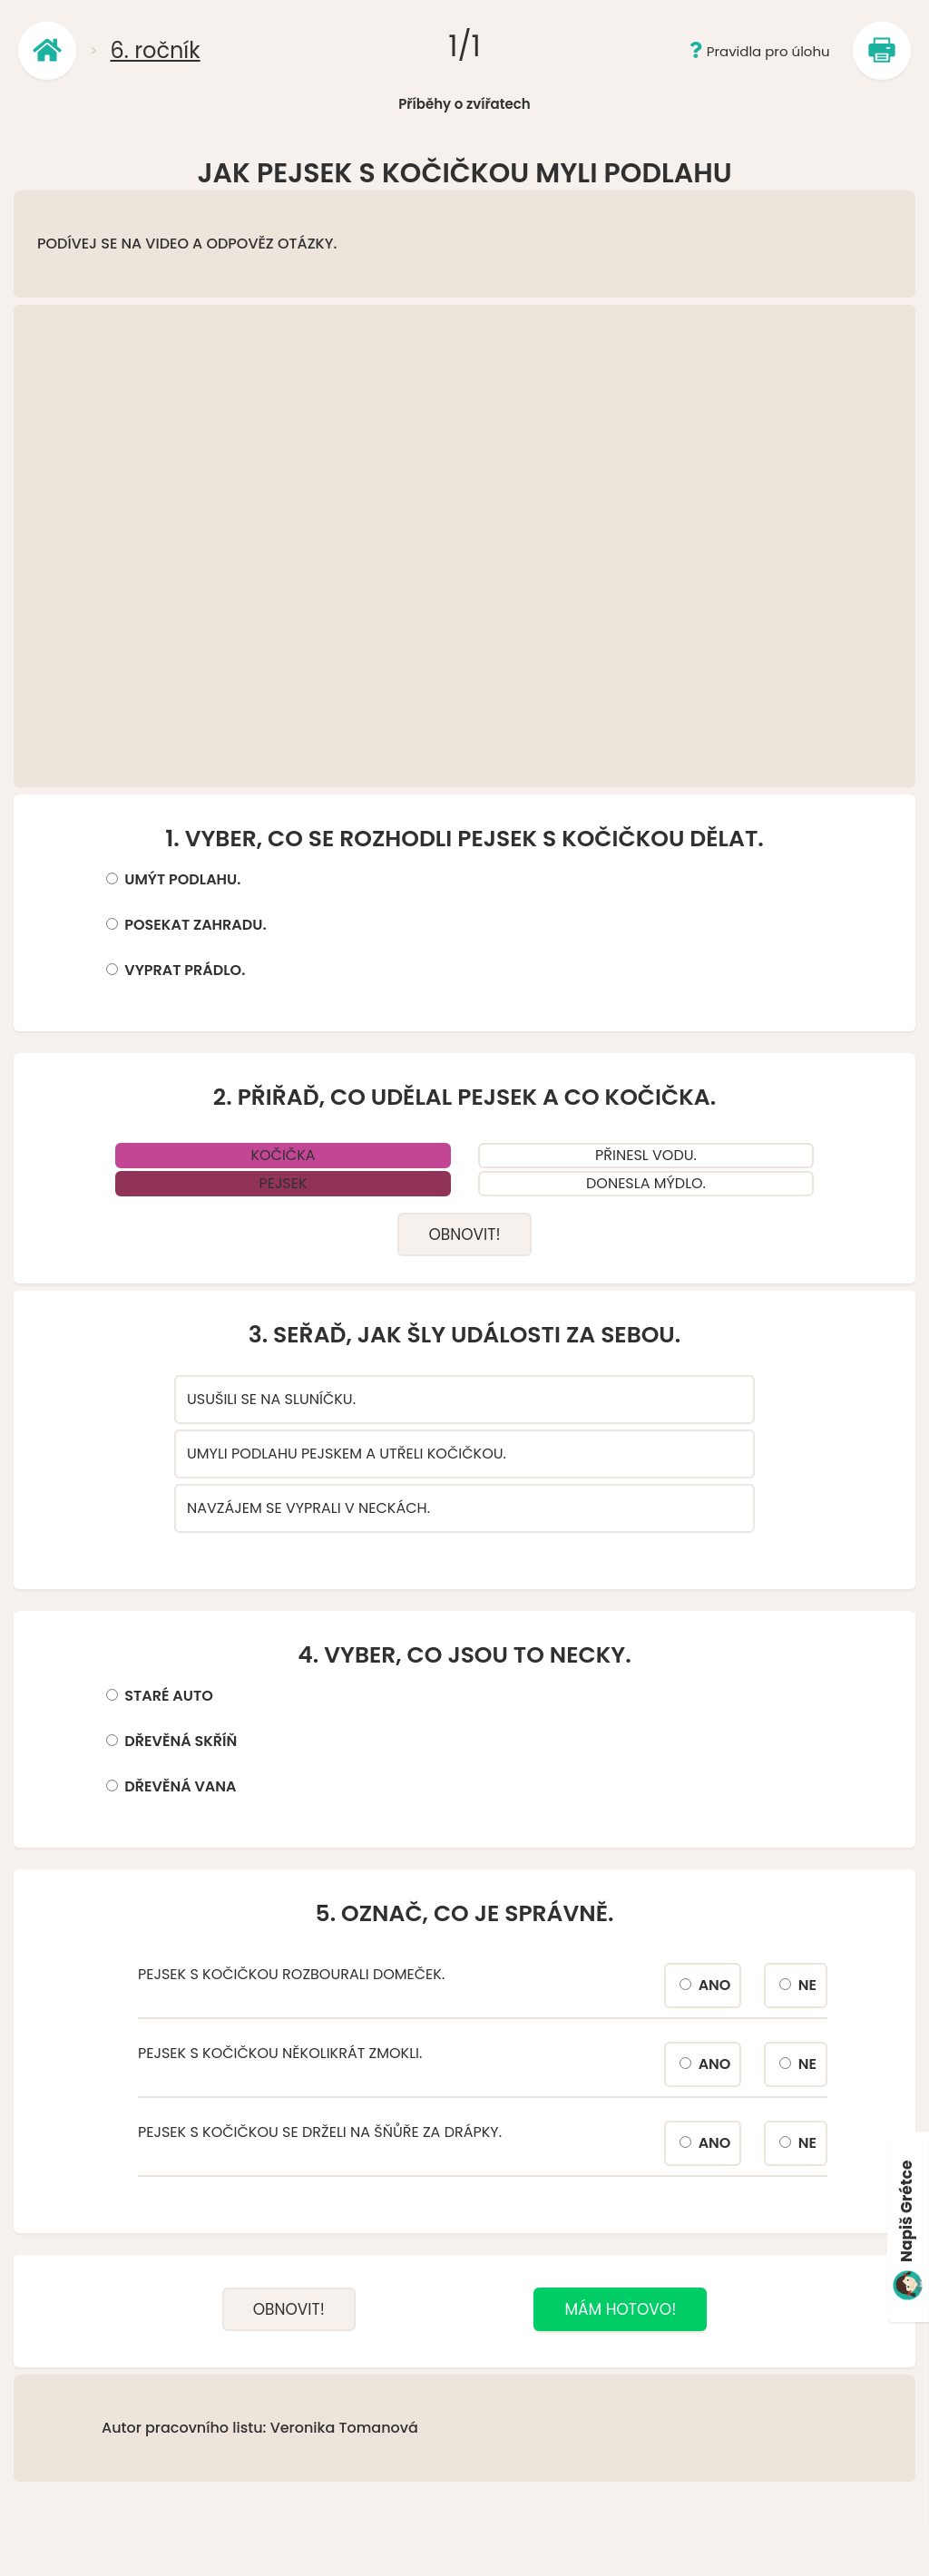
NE (807, 1985)
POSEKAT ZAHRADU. (195, 924)
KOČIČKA (282, 1155)
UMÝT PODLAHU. (182, 879)
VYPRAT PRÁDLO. (184, 970)
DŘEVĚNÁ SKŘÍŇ (180, 1741)
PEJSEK (283, 1183)
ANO (715, 1985)
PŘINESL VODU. (646, 1155)
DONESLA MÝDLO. (646, 1183)
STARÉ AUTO (168, 1695)
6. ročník (155, 50)
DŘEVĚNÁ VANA (180, 1786)
